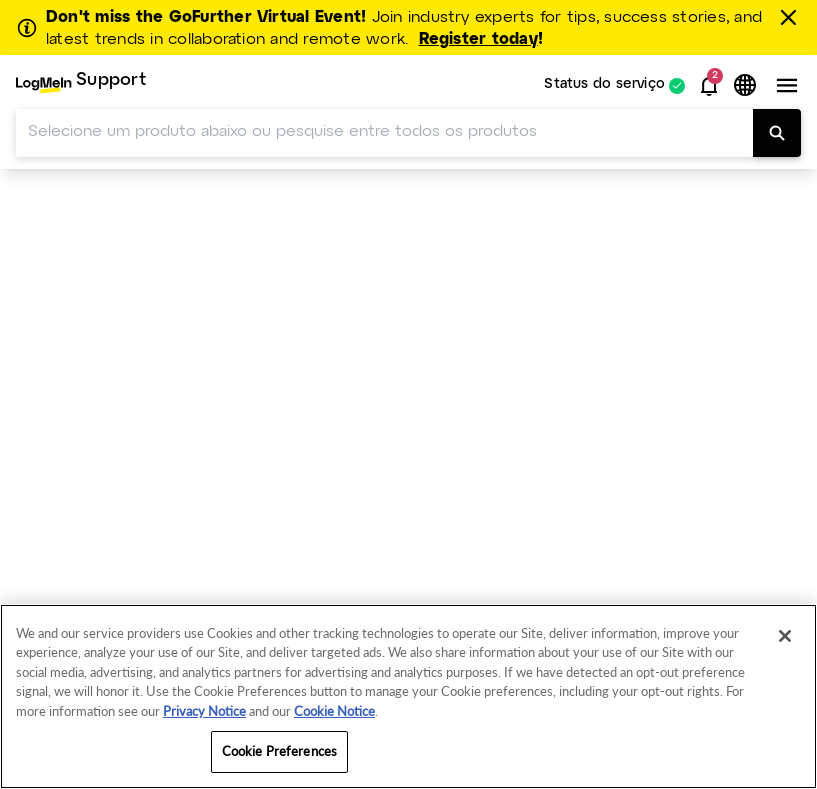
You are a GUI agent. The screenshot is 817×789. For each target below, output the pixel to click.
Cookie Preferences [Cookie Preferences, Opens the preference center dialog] (279, 751)
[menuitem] (81, 85)
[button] (709, 86)
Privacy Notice (204, 711)
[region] (408, 696)
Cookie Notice (334, 711)
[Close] (785, 636)
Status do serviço (604, 85)
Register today (478, 39)
